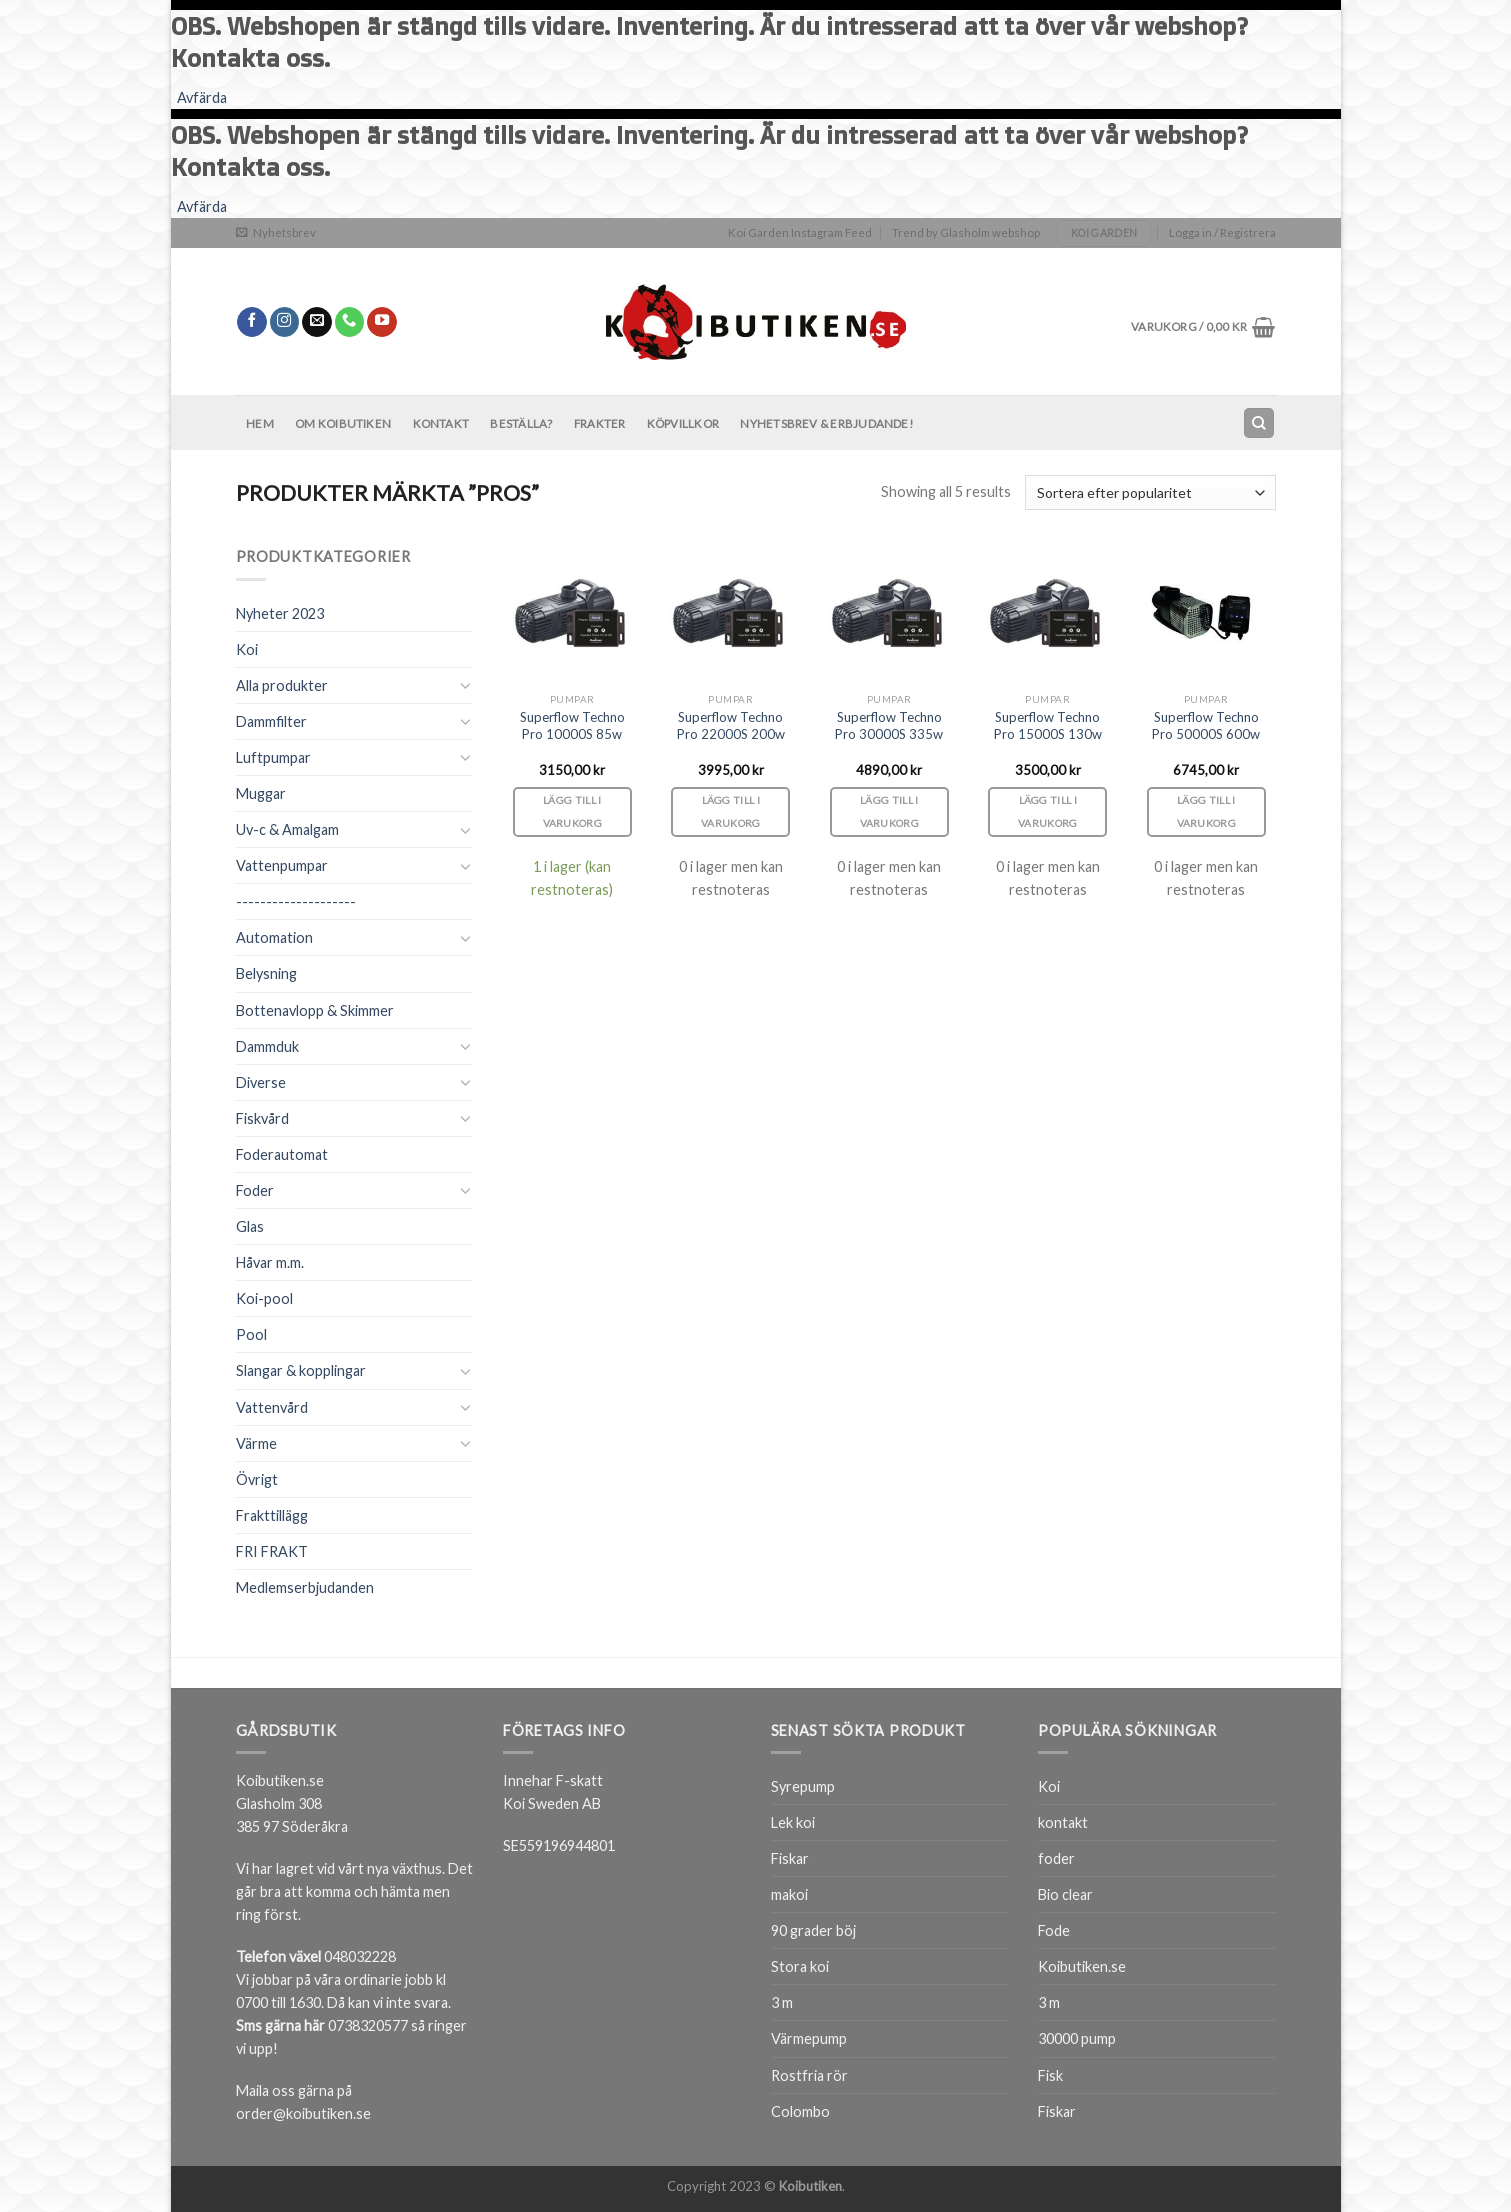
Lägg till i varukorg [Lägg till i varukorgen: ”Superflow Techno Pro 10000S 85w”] (573, 811)
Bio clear (1065, 1894)
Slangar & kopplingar (301, 1370)
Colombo (800, 2111)
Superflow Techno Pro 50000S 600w (1206, 725)
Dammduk (267, 1046)
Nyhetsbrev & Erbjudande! (826, 423)
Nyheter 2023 (280, 613)
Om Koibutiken (343, 423)
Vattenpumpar (282, 865)
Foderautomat (282, 1154)
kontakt (1063, 1822)
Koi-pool (264, 1298)
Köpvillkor (683, 423)
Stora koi (800, 1966)
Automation (274, 937)
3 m (782, 2002)
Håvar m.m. (270, 1262)
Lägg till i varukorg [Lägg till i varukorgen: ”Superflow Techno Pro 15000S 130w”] (1048, 811)
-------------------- (296, 901)
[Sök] (1259, 423)
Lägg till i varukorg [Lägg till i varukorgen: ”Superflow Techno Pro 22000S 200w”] (731, 811)
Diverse (261, 1082)
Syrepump (803, 1786)
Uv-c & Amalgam (287, 829)
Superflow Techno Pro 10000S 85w (572, 725)
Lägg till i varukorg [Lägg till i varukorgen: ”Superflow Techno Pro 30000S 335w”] (890, 811)
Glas (250, 1226)
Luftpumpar (273, 757)
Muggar (261, 793)
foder (1056, 1858)
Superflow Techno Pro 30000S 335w (889, 725)
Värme (256, 1443)
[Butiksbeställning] (1150, 492)
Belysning (266, 973)
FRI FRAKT (272, 1551)
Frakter (600, 423)
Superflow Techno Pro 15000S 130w (1048, 725)
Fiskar (790, 1858)
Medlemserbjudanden (305, 1587)
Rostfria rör (809, 2075)
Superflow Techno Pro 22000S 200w (731, 725)
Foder (255, 1190)
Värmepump (809, 2038)
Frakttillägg (272, 1515)
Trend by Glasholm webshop (966, 232)
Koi (247, 649)
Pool (251, 1334)
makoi (789, 1894)
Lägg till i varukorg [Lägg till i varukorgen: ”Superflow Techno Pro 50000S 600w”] (1207, 811)
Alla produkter (282, 685)
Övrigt (257, 1479)
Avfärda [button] (202, 97)
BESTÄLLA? (521, 423)
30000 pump (1077, 2038)
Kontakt (441, 423)
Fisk (1050, 2075)
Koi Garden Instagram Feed (800, 232)
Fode (1054, 1930)
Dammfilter (271, 721)
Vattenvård (272, 1407)
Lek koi (793, 1822)
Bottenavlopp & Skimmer (315, 1010)
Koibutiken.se (1082, 1966)
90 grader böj (813, 1930)
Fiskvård (262, 1118)
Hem (260, 423)
